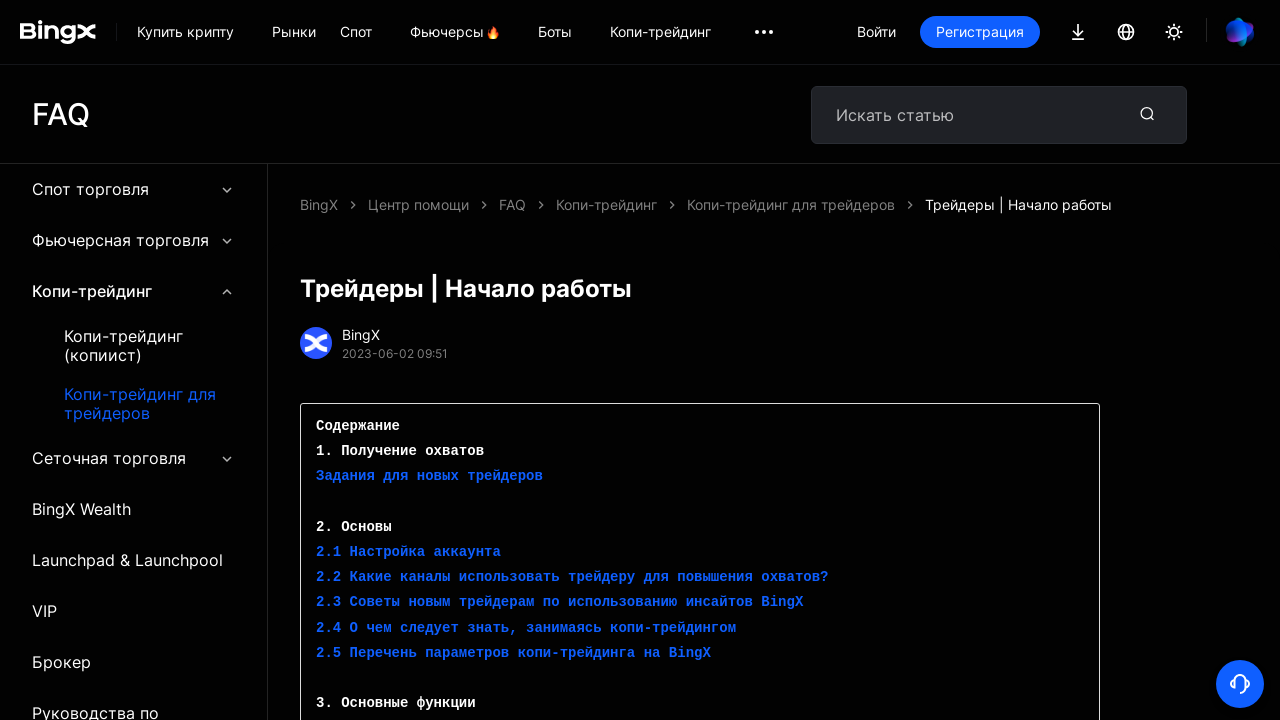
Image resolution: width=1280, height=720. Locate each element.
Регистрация (980, 31)
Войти (876, 31)
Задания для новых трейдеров (429, 476)
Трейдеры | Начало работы (1018, 204)
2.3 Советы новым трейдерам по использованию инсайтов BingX (559, 602)
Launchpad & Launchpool (127, 560)
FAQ (512, 204)
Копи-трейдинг (133, 291)
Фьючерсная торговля (133, 240)
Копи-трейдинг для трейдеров (140, 404)
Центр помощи (418, 204)
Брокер (61, 662)
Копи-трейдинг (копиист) (123, 346)
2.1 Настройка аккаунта (408, 552)
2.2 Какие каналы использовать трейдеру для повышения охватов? (572, 577)
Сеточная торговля (133, 458)
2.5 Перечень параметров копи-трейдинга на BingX (513, 653)
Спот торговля (133, 189)
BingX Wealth (81, 509)
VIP (44, 611)
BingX (319, 204)
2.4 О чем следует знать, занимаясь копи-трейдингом (526, 628)
